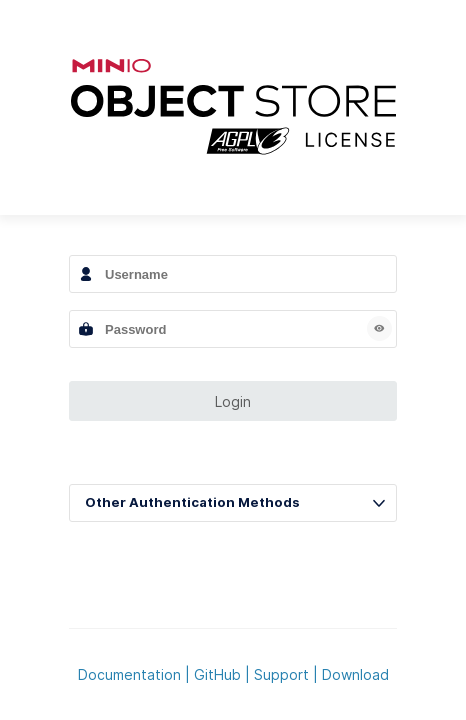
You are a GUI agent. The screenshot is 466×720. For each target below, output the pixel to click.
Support (281, 674)
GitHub (217, 674)
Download (355, 674)
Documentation (129, 674)
